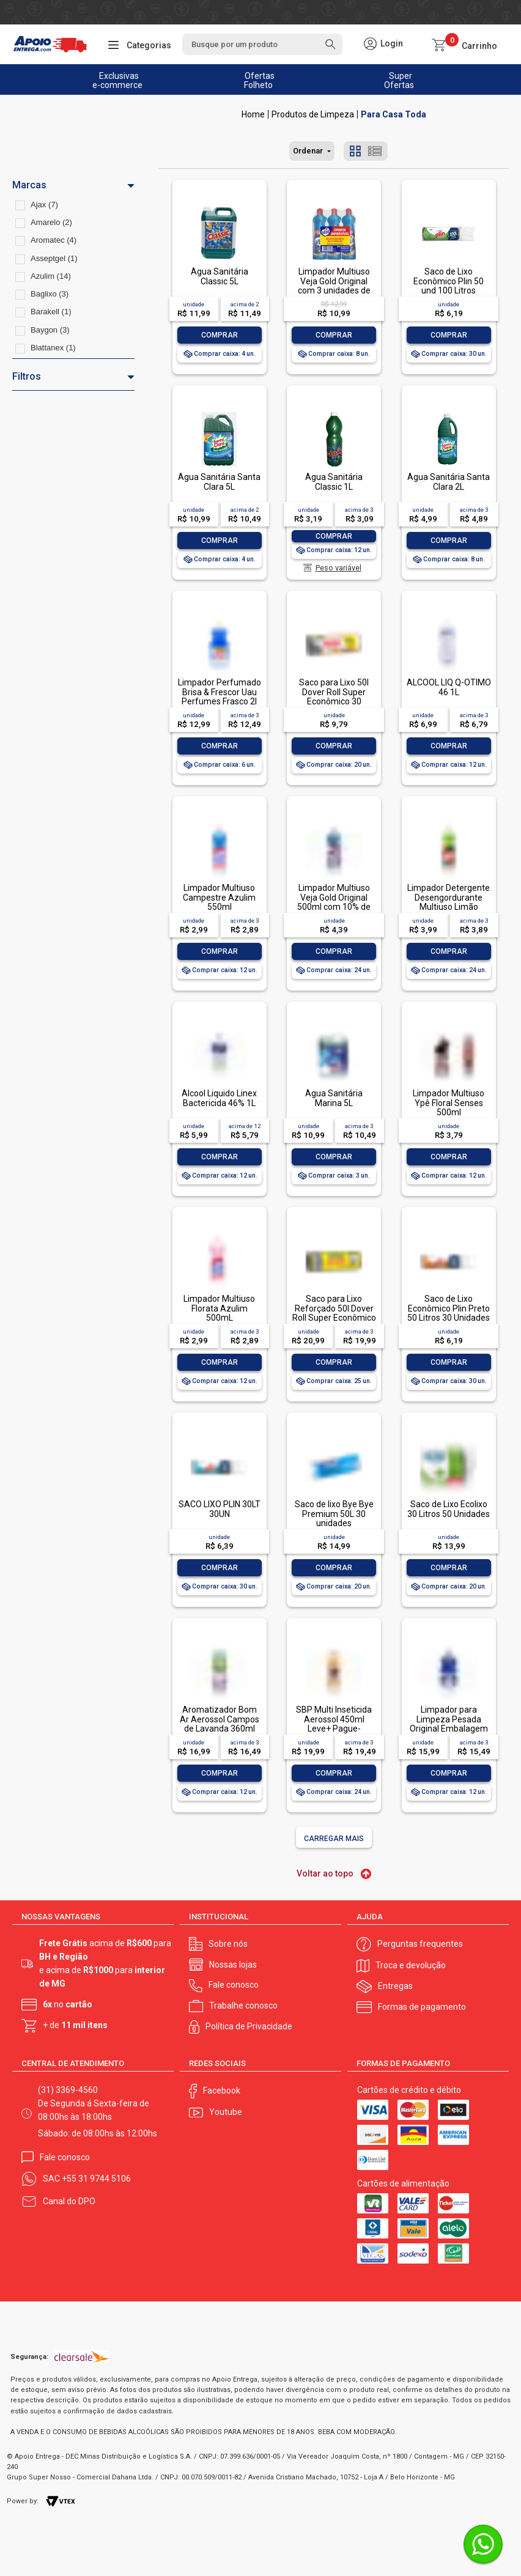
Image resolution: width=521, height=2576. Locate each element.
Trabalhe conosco (243, 2005)
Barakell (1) (51, 311)
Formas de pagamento (422, 2007)
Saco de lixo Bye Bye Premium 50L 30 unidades (334, 1513)
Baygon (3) (50, 329)
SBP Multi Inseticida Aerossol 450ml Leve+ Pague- (334, 1719)
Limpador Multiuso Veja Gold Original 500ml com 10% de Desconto (334, 902)
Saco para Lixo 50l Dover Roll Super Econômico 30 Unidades (334, 696)
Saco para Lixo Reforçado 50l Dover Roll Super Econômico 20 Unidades (334, 1313)
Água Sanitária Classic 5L (219, 276)
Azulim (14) (51, 276)
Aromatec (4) (53, 240)
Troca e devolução (410, 1965)
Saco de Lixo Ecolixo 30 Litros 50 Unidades (448, 1508)
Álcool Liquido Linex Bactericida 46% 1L (219, 1097)
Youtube (225, 2112)
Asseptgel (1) (54, 258)
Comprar (219, 335)
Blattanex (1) (53, 347)
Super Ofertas (399, 80)
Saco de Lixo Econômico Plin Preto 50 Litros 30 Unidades (448, 1308)
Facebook (221, 2090)
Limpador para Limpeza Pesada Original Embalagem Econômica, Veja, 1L (449, 1724)
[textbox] (262, 44)
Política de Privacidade (248, 2026)
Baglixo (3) (49, 293)
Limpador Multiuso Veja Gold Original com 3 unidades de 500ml (334, 285)
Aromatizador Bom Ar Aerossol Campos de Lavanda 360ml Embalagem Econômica (219, 1728)
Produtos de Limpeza (313, 114)
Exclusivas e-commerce (117, 80)
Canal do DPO (69, 2201)
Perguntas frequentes (420, 1944)
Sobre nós (228, 1944)
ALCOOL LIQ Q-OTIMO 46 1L (449, 686)
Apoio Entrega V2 (253, 114)
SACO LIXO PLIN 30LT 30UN (219, 1508)
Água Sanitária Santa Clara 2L (448, 481)
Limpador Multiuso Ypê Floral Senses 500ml (448, 1102)
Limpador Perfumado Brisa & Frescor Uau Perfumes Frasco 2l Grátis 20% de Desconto (219, 701)
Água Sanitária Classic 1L (334, 481)
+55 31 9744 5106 (96, 2178)
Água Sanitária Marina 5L (334, 1097)
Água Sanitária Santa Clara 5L (219, 481)
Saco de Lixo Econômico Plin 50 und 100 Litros (448, 281)
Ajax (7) (44, 204)
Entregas (395, 1986)
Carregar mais (334, 1838)
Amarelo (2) (51, 222)
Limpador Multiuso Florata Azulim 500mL (219, 1308)
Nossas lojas (233, 1964)
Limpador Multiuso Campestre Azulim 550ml (219, 897)
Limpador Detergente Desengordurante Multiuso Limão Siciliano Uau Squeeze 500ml (448, 907)
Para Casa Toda (393, 114)
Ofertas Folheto (259, 80)
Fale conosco (234, 1985)
